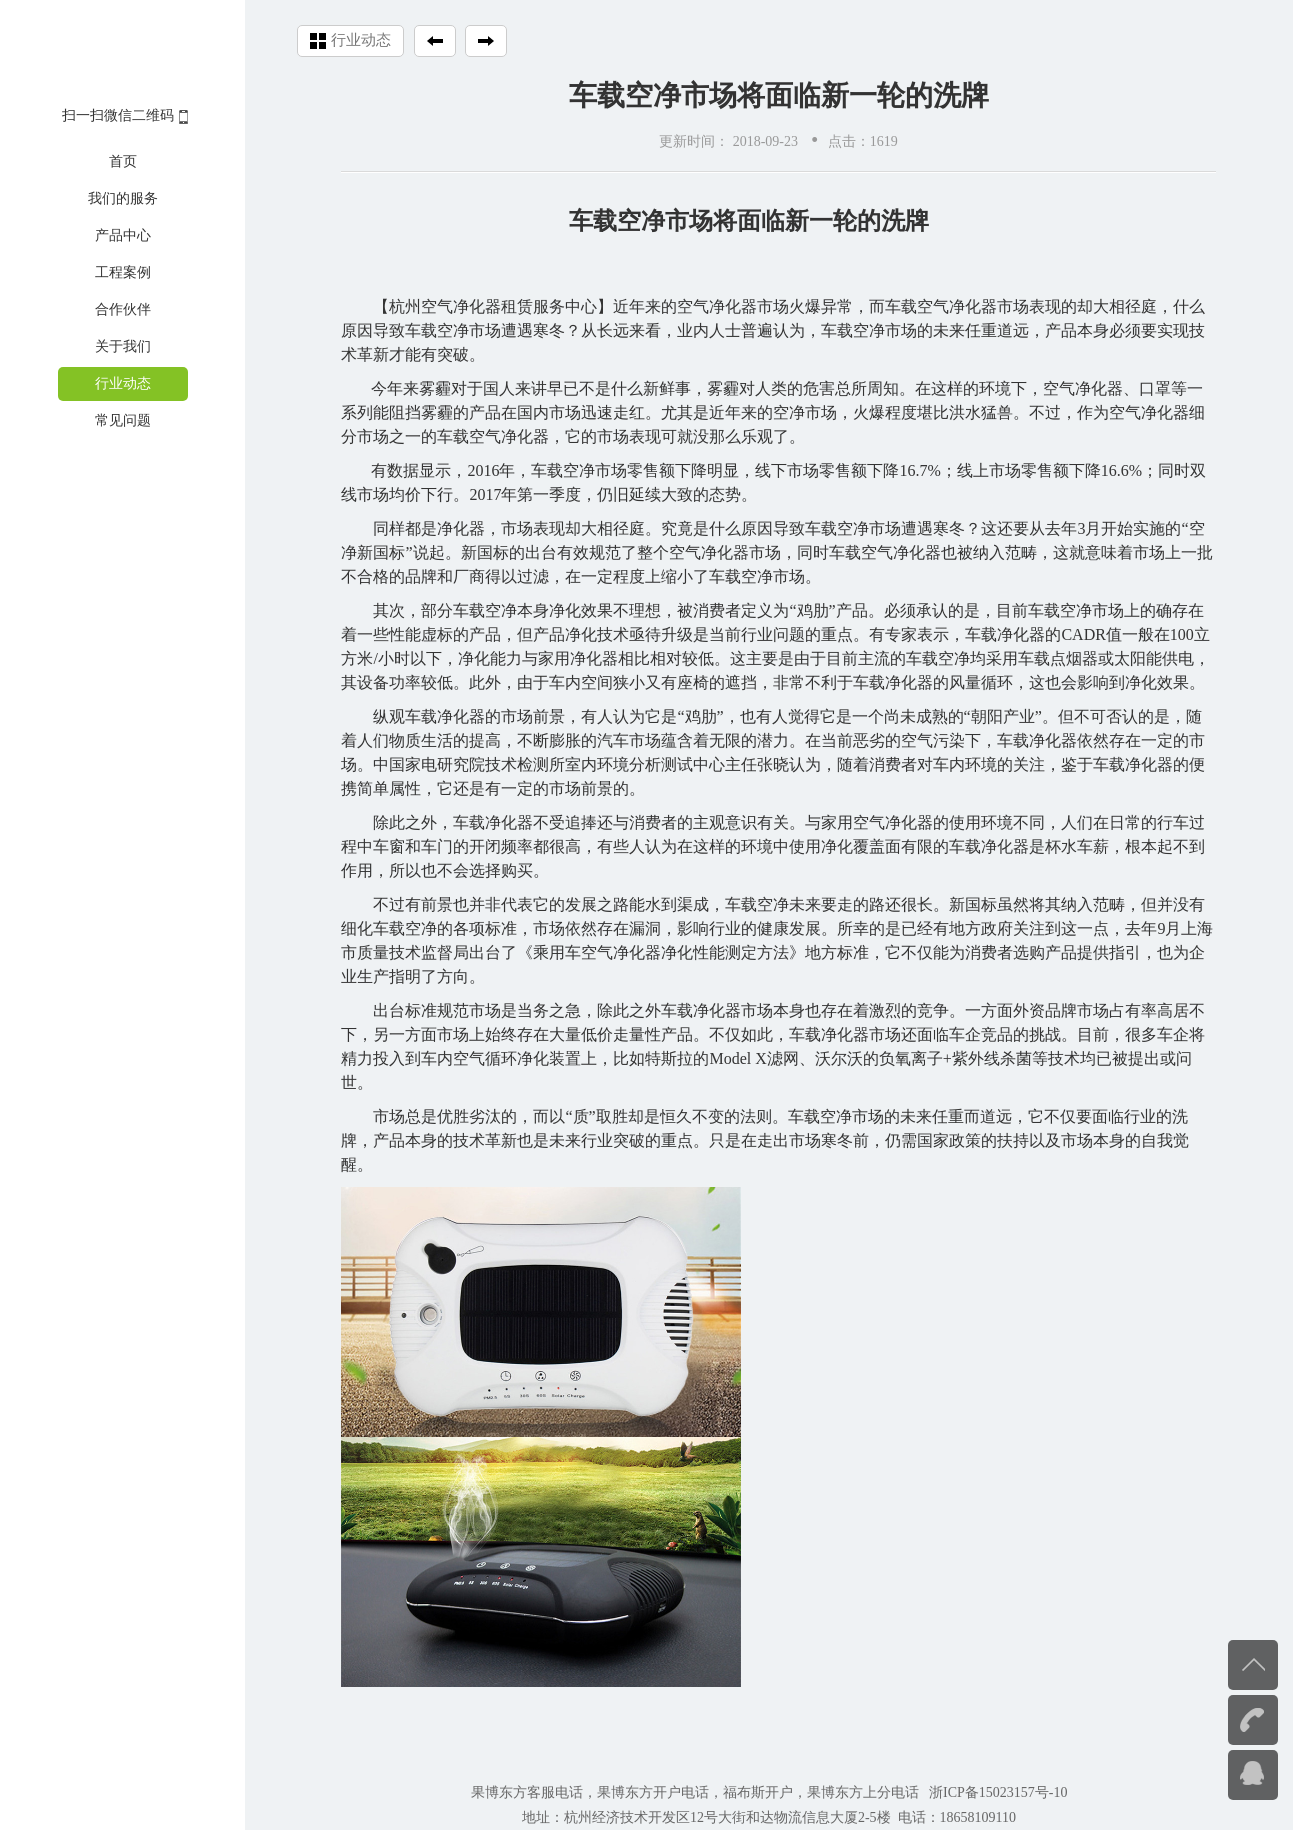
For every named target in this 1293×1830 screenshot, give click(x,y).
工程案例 (123, 272)
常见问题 (123, 420)
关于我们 (123, 346)
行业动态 (123, 383)
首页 (123, 161)
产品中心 (123, 235)
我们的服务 (123, 198)
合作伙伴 (123, 309)
